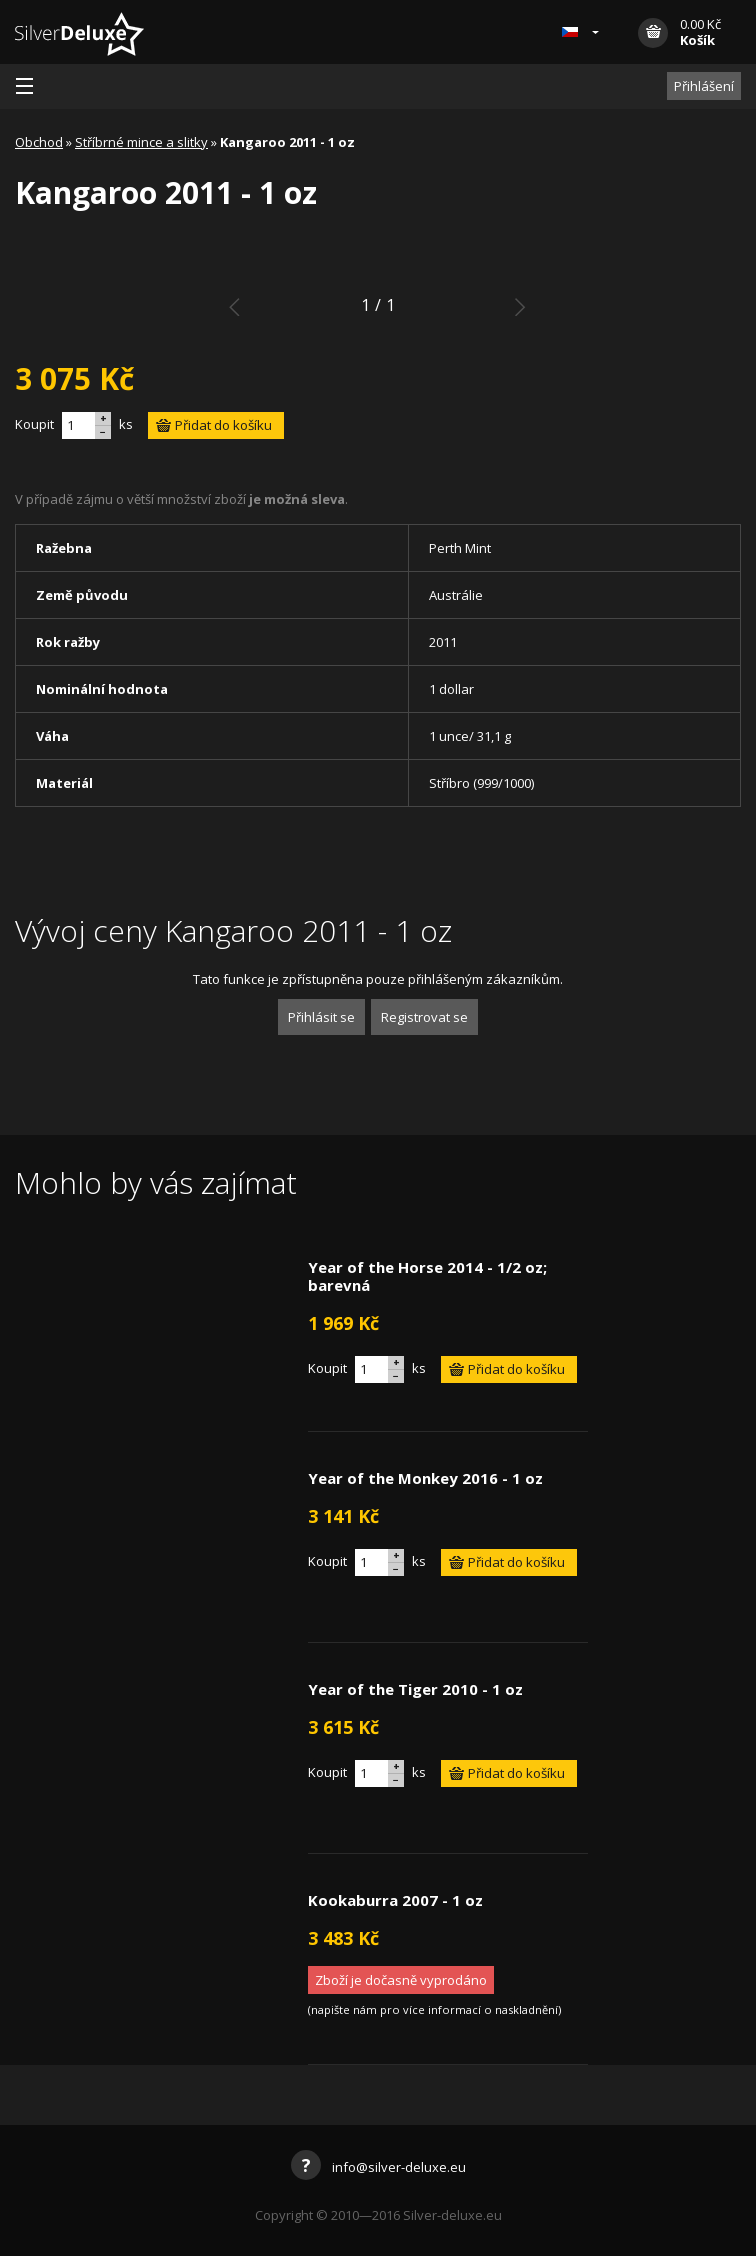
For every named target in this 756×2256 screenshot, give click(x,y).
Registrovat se (424, 1017)
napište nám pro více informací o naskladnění (434, 2009)
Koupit (34, 424)
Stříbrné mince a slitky (141, 142)
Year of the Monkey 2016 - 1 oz (425, 1478)
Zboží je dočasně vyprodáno (401, 1980)
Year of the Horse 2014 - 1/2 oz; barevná (427, 1276)
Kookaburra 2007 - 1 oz (395, 1900)
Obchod (39, 142)
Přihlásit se (321, 1017)
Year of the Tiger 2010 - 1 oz (415, 1689)
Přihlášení (704, 86)
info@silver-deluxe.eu (378, 2167)
